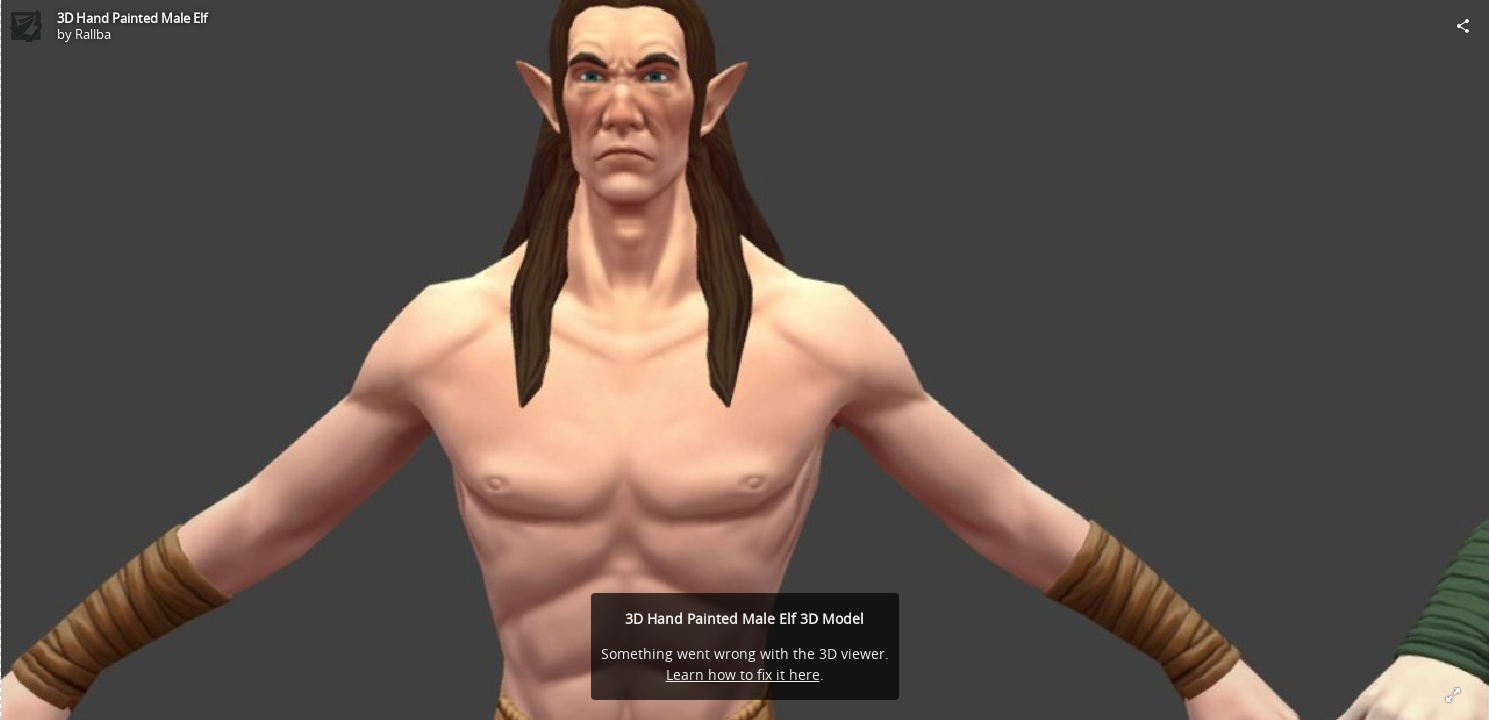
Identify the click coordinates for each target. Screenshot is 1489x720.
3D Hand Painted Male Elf (132, 18)
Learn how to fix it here (743, 674)
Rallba (93, 34)
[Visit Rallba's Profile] (26, 26)
